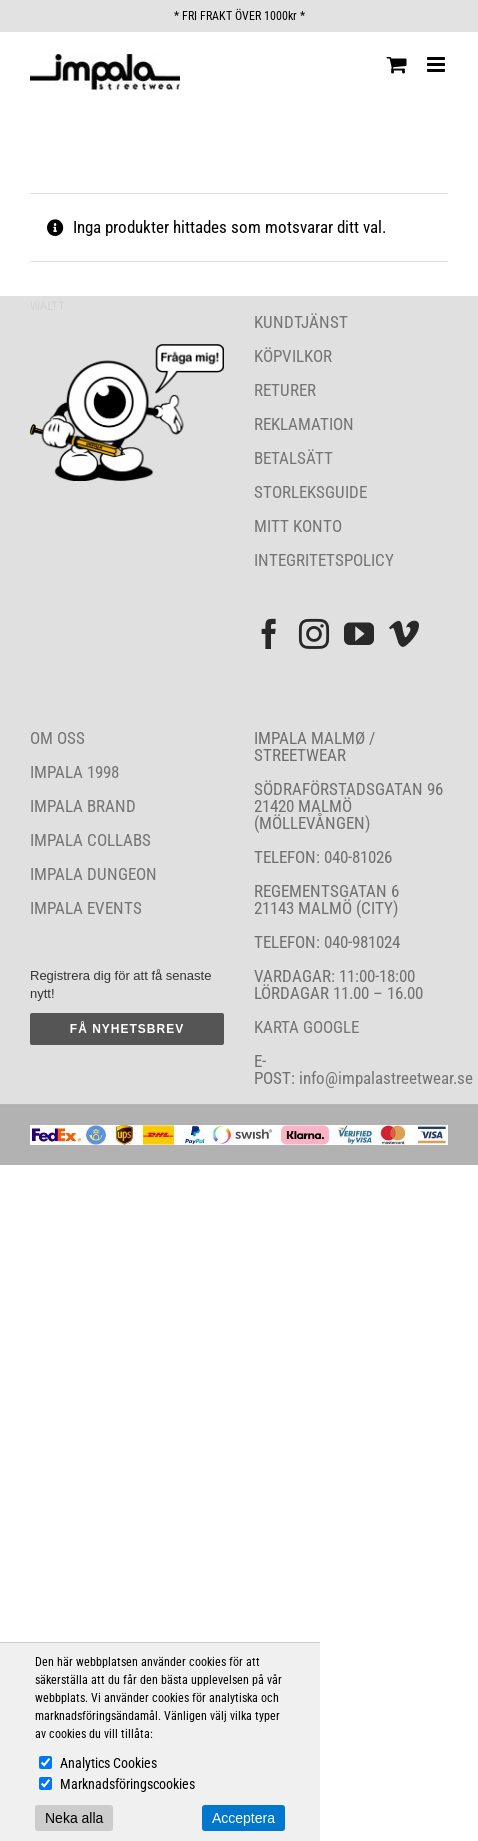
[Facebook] (269, 634)
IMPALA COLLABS (90, 840)
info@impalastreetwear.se (384, 1078)
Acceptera (243, 1818)
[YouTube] (359, 634)
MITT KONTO (298, 526)
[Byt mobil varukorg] (397, 64)
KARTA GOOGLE (306, 1027)
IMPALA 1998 (74, 772)
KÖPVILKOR (293, 356)
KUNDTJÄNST (301, 322)
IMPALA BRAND (83, 806)
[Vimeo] (404, 634)
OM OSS (57, 738)
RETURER (285, 390)
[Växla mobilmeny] (437, 64)
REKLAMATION (304, 424)
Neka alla (74, 1818)
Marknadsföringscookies (127, 1784)
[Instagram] (314, 634)
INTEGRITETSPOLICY (324, 560)
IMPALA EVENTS (86, 908)
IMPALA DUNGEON (93, 874)
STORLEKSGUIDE (310, 492)
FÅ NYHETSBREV (127, 1029)
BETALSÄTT (293, 458)
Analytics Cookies (108, 1763)
